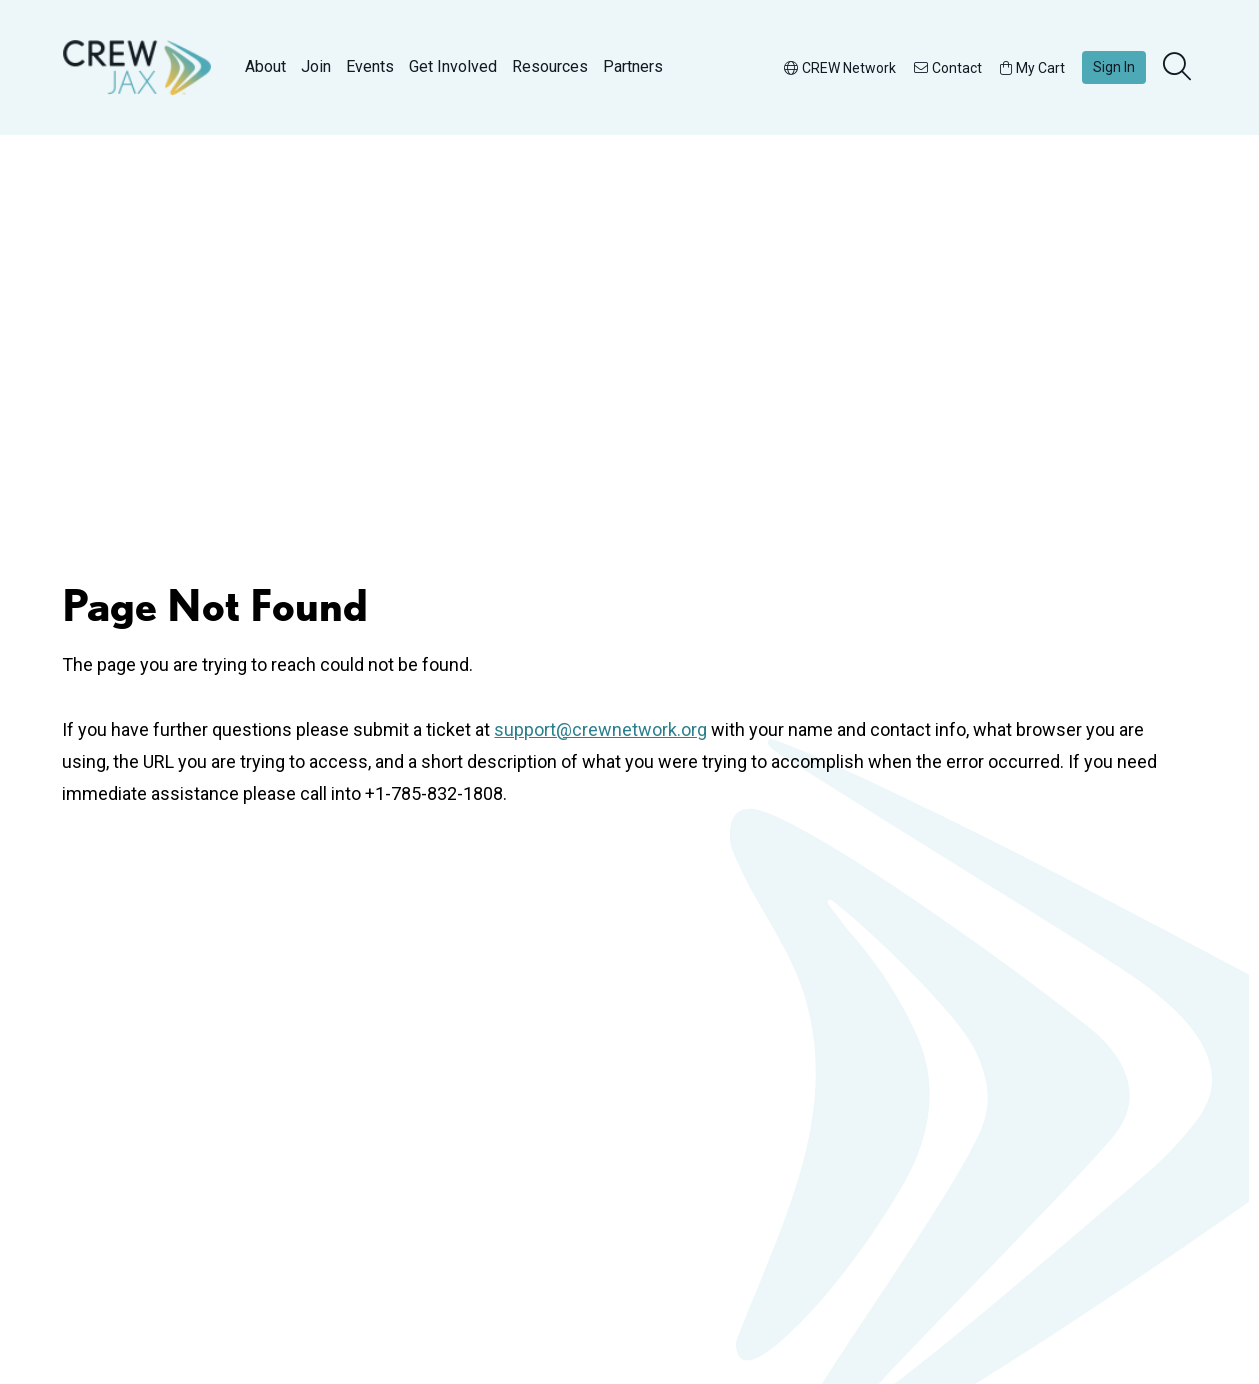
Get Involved (453, 66)
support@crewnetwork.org (600, 729)
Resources (550, 66)
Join (316, 66)
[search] (1179, 68)
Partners (633, 66)
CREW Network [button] (840, 68)
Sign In (1114, 67)
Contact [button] (948, 68)
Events (370, 66)
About (265, 66)
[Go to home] (137, 67)
